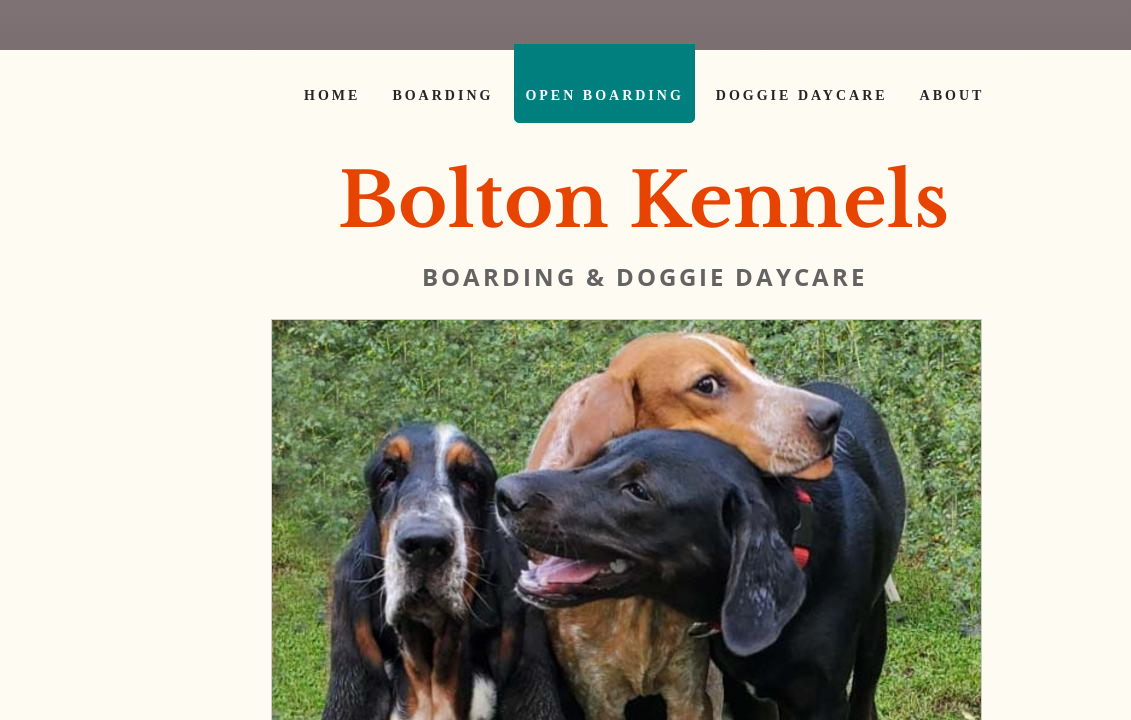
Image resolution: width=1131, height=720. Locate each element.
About (952, 95)
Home (332, 95)
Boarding (442, 95)
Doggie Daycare (802, 95)
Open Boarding (604, 95)
